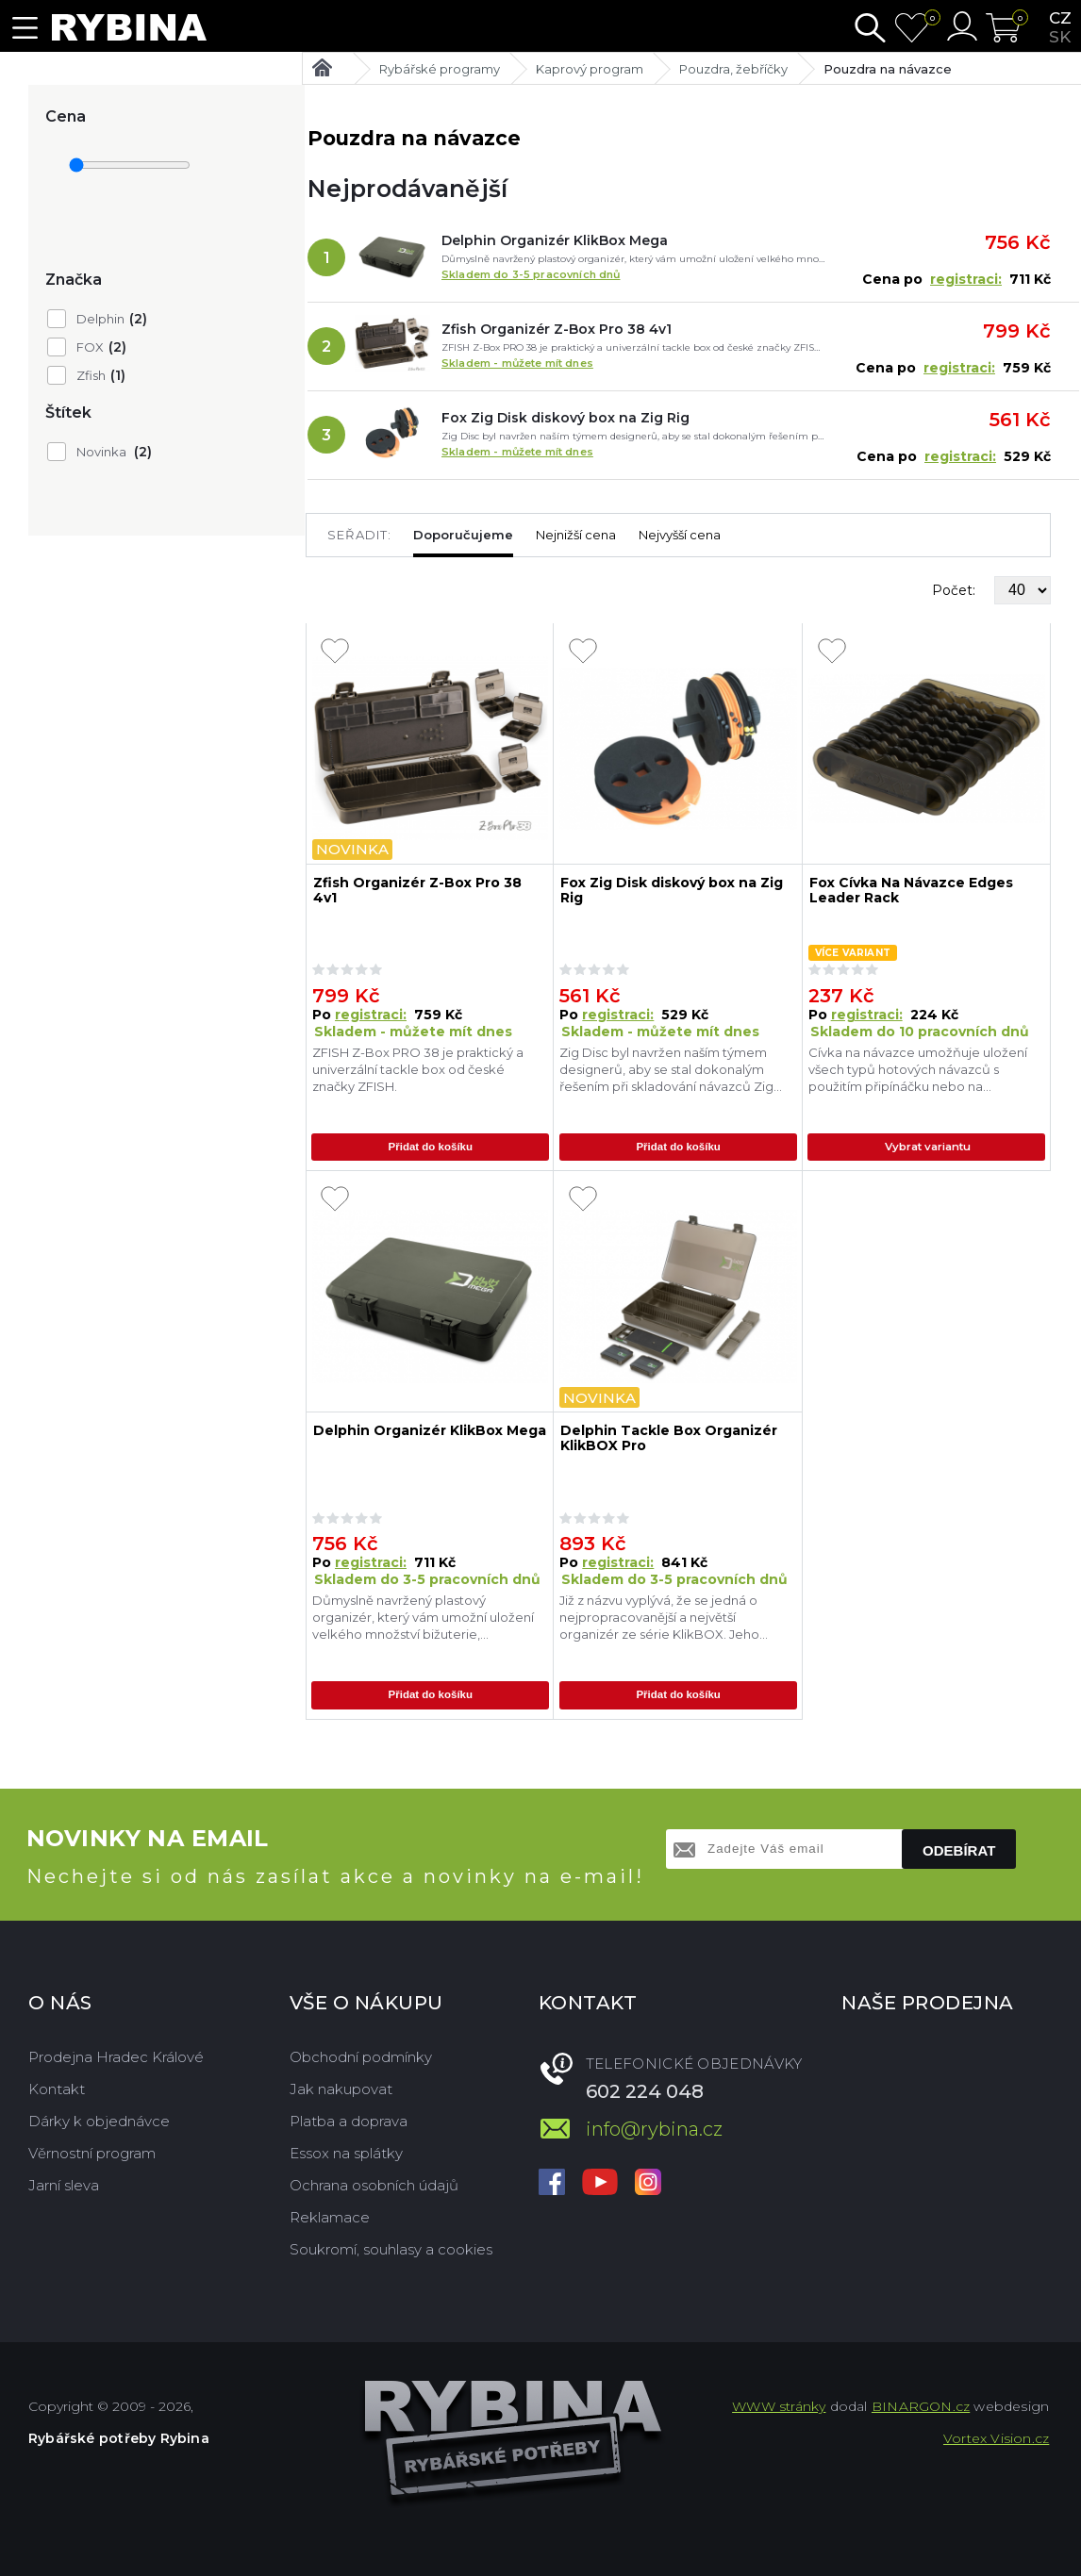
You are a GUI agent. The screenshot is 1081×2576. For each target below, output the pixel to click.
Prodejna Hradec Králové (116, 2056)
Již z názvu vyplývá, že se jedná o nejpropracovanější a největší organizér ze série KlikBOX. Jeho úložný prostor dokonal (659, 1618)
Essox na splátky (346, 2152)
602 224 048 (645, 2090)
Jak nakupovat (341, 2088)
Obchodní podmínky (361, 2056)
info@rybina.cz (654, 2128)
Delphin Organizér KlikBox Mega (554, 240)
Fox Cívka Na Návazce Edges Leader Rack (911, 890)
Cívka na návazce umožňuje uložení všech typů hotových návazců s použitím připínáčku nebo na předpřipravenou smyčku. (917, 1070)
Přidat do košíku (430, 1148)
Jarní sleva (63, 2184)
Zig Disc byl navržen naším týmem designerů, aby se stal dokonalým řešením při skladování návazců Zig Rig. (666, 1070)
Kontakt (56, 2088)
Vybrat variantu (930, 1148)
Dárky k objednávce (99, 2120)
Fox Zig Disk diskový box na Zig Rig (565, 417)
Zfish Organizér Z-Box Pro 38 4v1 (556, 329)
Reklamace (330, 2216)
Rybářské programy (439, 68)
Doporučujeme (463, 534)
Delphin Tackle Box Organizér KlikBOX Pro (668, 1438)
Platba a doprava (348, 2120)
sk (1060, 36)
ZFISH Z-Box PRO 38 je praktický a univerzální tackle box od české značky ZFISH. (418, 1069)
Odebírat (959, 1849)
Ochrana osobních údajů (374, 2184)
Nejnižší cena (576, 534)
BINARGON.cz (921, 2405)
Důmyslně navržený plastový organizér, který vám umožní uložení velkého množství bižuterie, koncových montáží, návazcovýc (423, 1618)
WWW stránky (778, 2405)
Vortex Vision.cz (996, 2437)
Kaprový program (589, 68)
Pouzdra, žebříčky (733, 68)
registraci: (966, 279)
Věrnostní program (92, 2152)
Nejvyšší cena (680, 534)
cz (1060, 17)
